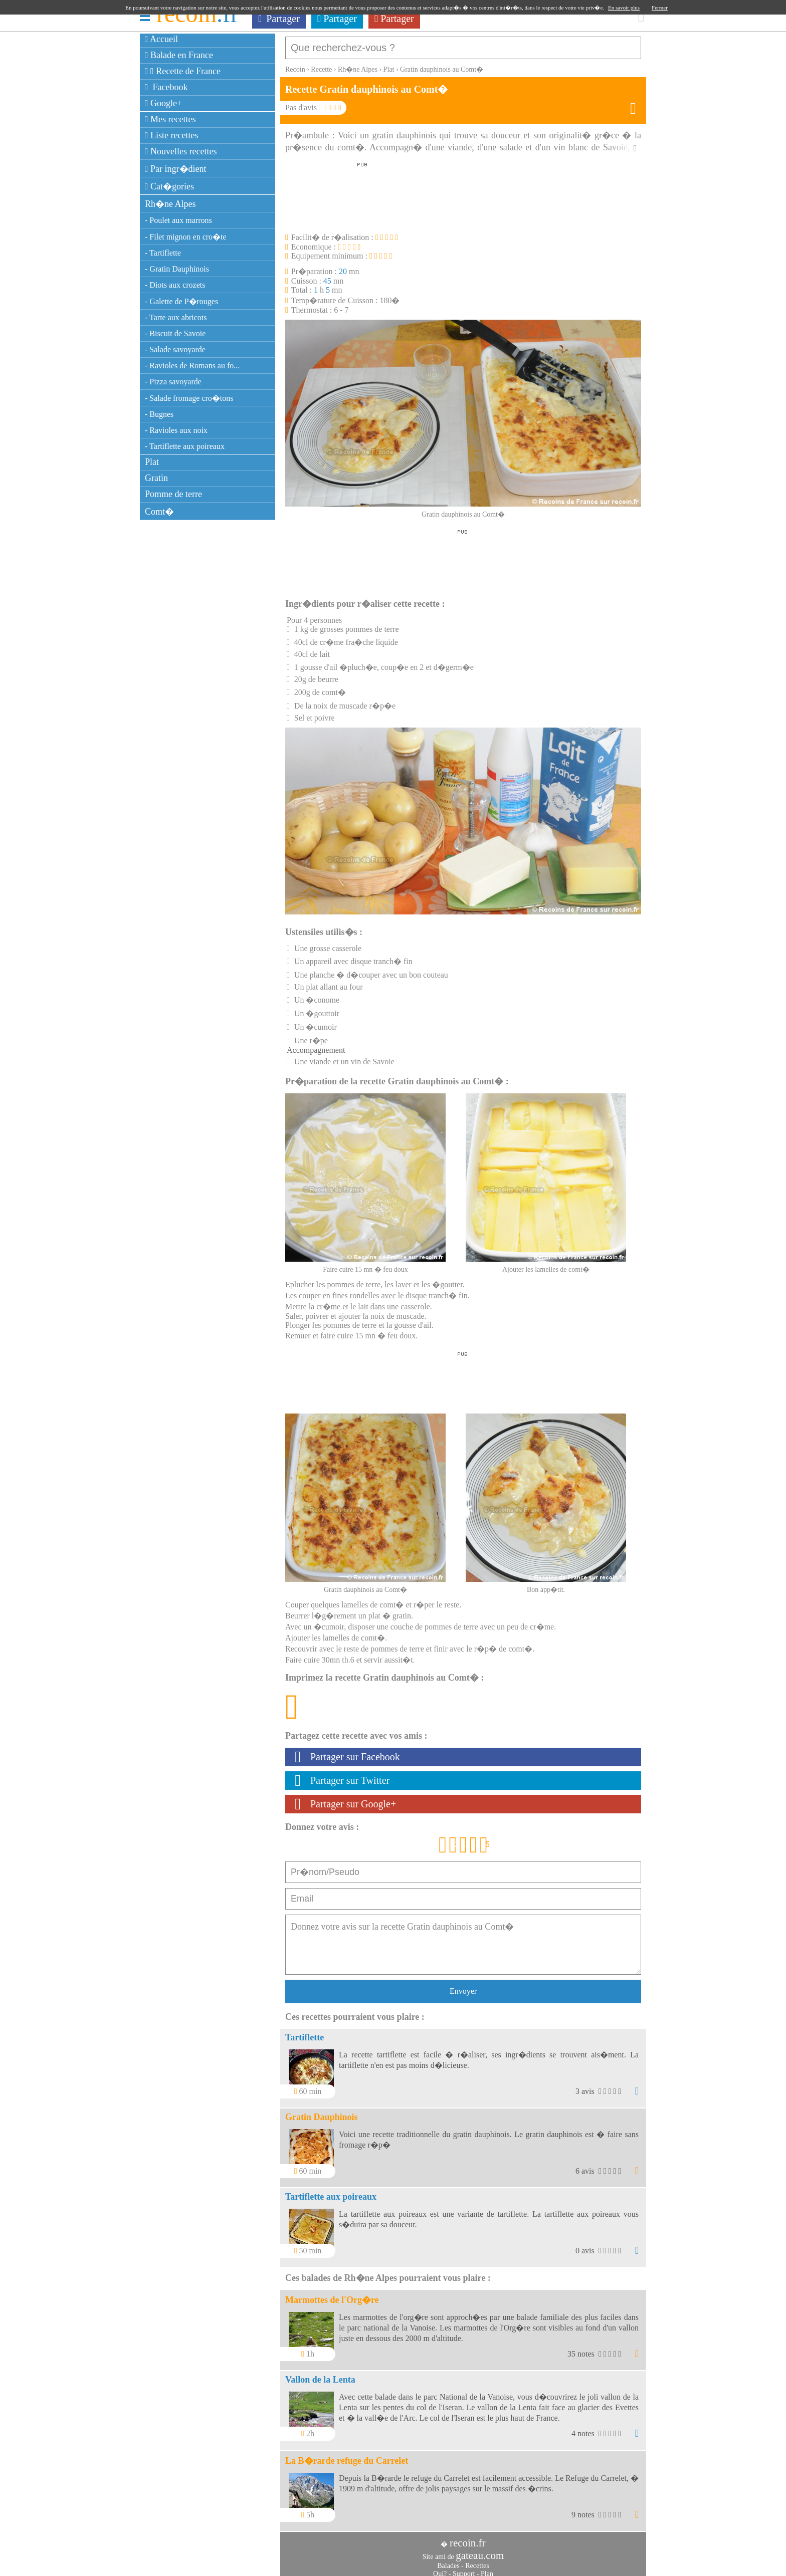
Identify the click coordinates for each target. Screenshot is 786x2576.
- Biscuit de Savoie (175, 333)
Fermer (660, 8)
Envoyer (463, 1986)
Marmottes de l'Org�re (332, 2295)
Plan (487, 2568)
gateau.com (480, 2550)
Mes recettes (170, 119)
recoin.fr (468, 2538)
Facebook (166, 87)
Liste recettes (172, 135)
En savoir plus (624, 8)
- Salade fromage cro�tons (189, 398)
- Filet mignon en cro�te (186, 236)
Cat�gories (169, 186)
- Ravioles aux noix (176, 430)
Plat (152, 462)
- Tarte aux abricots (176, 317)
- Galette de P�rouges (181, 301)
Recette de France (183, 71)
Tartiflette (304, 2032)
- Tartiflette (163, 253)
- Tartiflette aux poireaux (185, 446)
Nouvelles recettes (181, 151)
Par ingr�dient (176, 169)
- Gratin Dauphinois (177, 269)
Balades (448, 2560)
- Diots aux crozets (175, 285)
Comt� (159, 512)
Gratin (156, 478)
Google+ (163, 103)
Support (464, 2568)
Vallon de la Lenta (320, 2375)
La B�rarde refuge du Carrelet (346, 2456)
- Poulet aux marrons (178, 220)
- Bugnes (159, 414)
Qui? (440, 2568)
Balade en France (179, 55)
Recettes (477, 2560)
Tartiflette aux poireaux (330, 2192)
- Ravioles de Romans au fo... (192, 365)
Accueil (161, 39)
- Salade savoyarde (175, 349)
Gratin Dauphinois (321, 2112)
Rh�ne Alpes (170, 204)
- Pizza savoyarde (173, 381)
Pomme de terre (173, 494)
